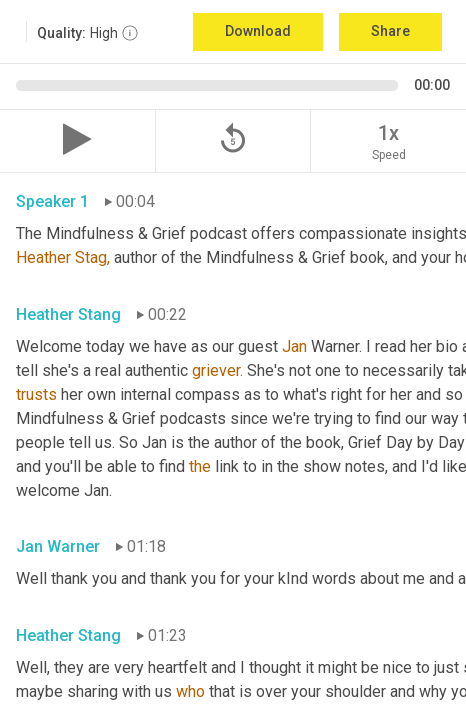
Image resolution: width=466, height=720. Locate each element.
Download (258, 31)
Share (390, 31)
